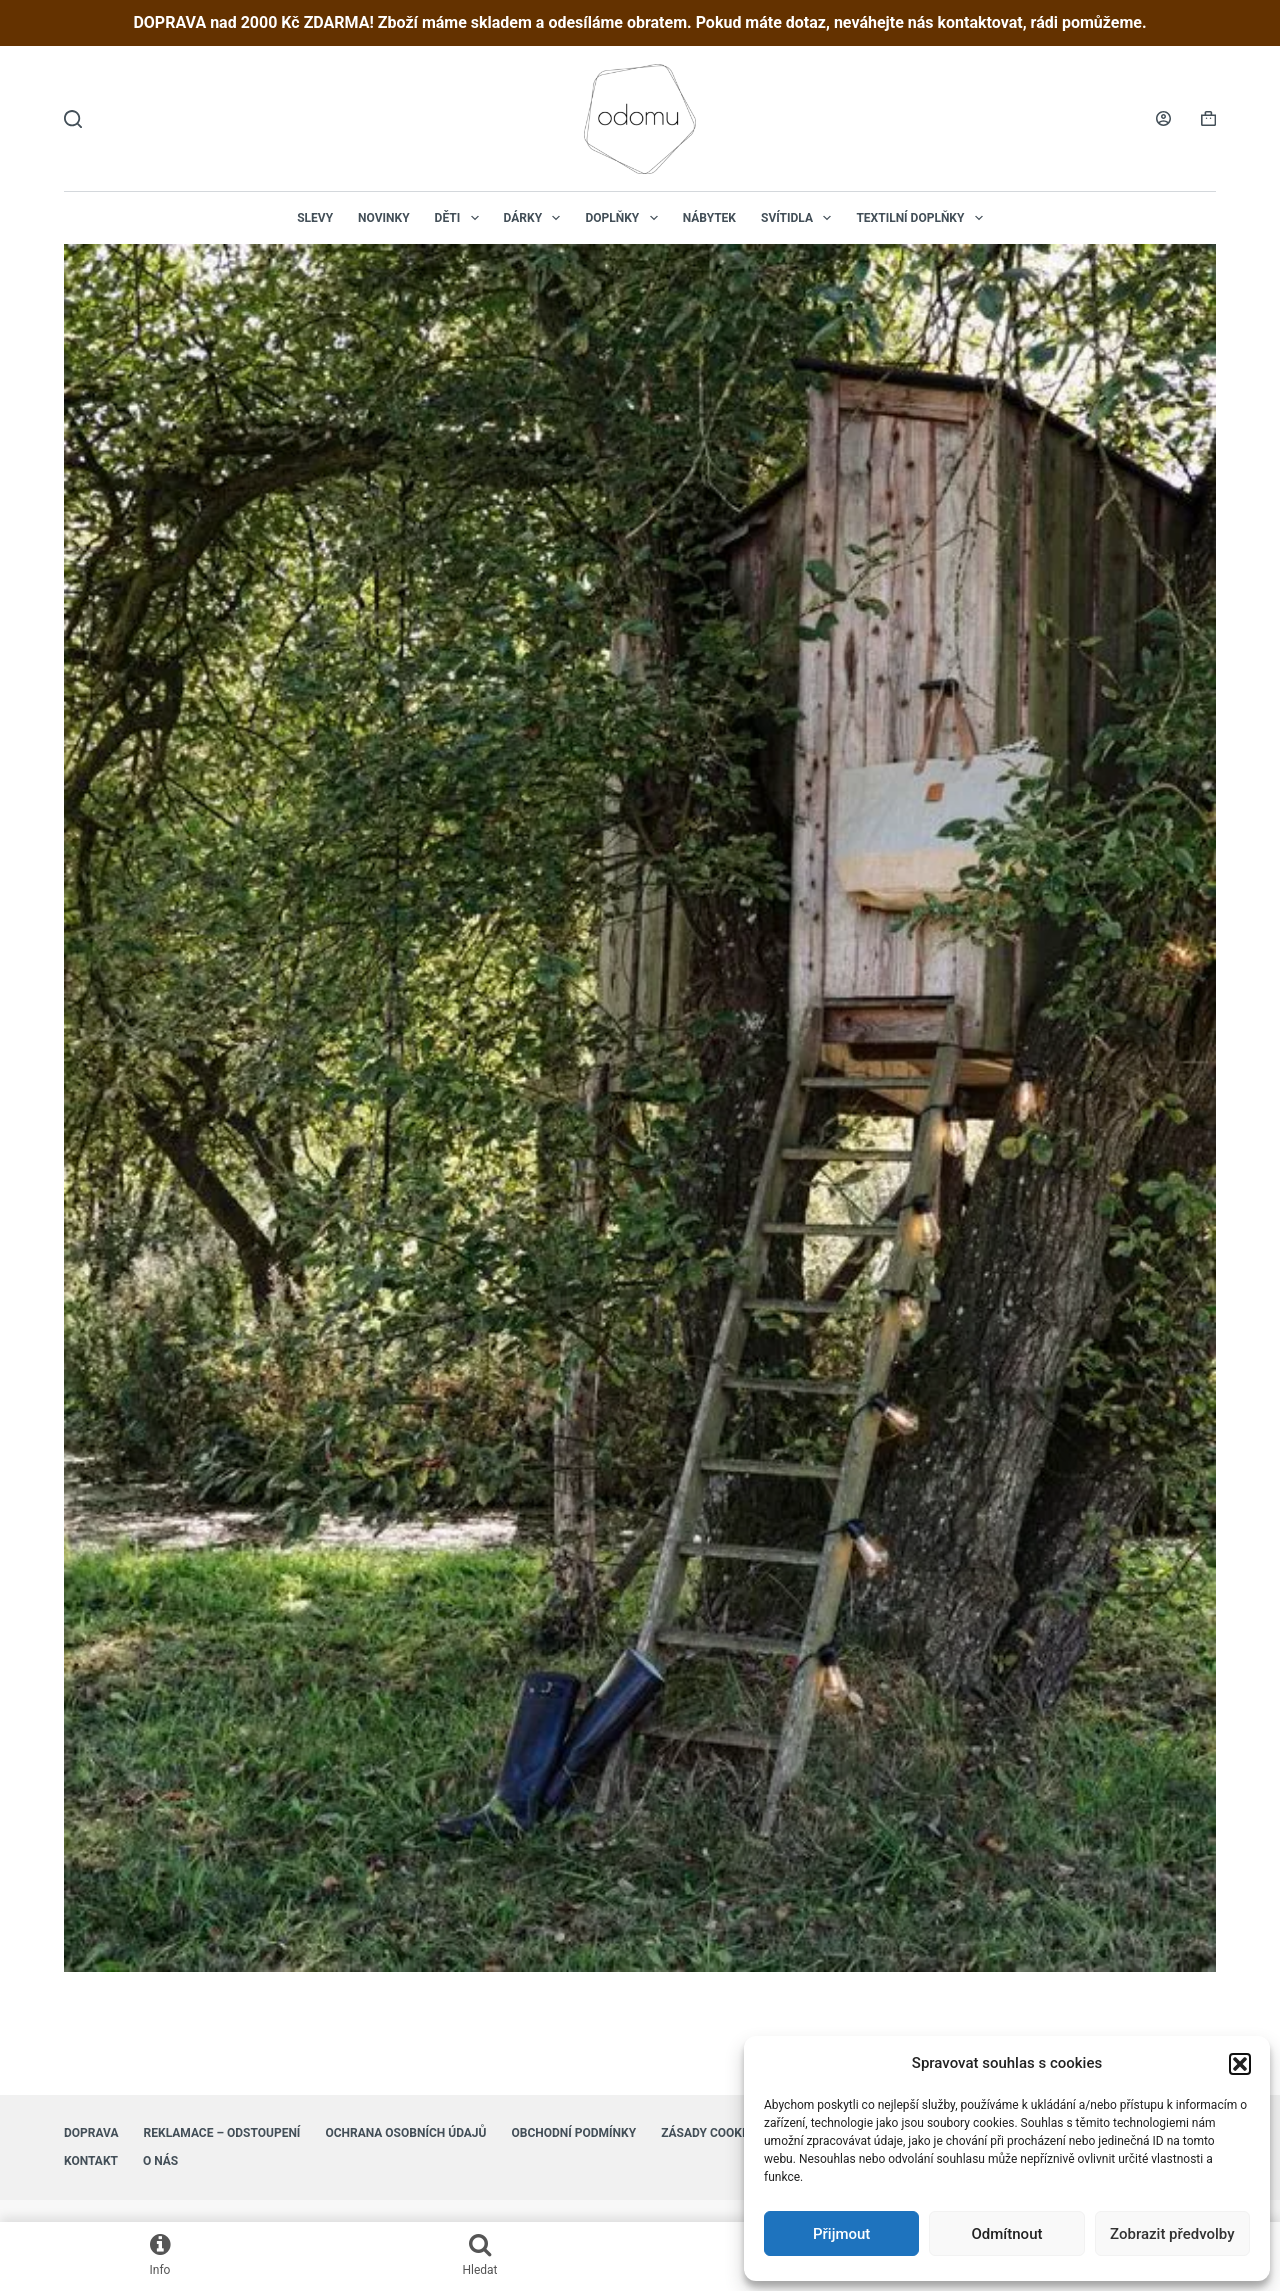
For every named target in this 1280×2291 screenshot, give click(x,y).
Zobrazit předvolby (1172, 2234)
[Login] (1163, 118)
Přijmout (841, 2234)
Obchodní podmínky (573, 2133)
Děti (461, 218)
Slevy (315, 218)
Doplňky (625, 218)
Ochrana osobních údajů (405, 2133)
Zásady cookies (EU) (723, 2133)
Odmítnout (1007, 2234)
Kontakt (91, 2161)
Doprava (91, 2133)
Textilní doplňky (923, 218)
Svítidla (800, 218)
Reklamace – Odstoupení (222, 2133)
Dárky (536, 218)
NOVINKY (384, 218)
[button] (1240, 2064)
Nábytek (709, 218)
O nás (160, 2161)
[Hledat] (73, 119)
